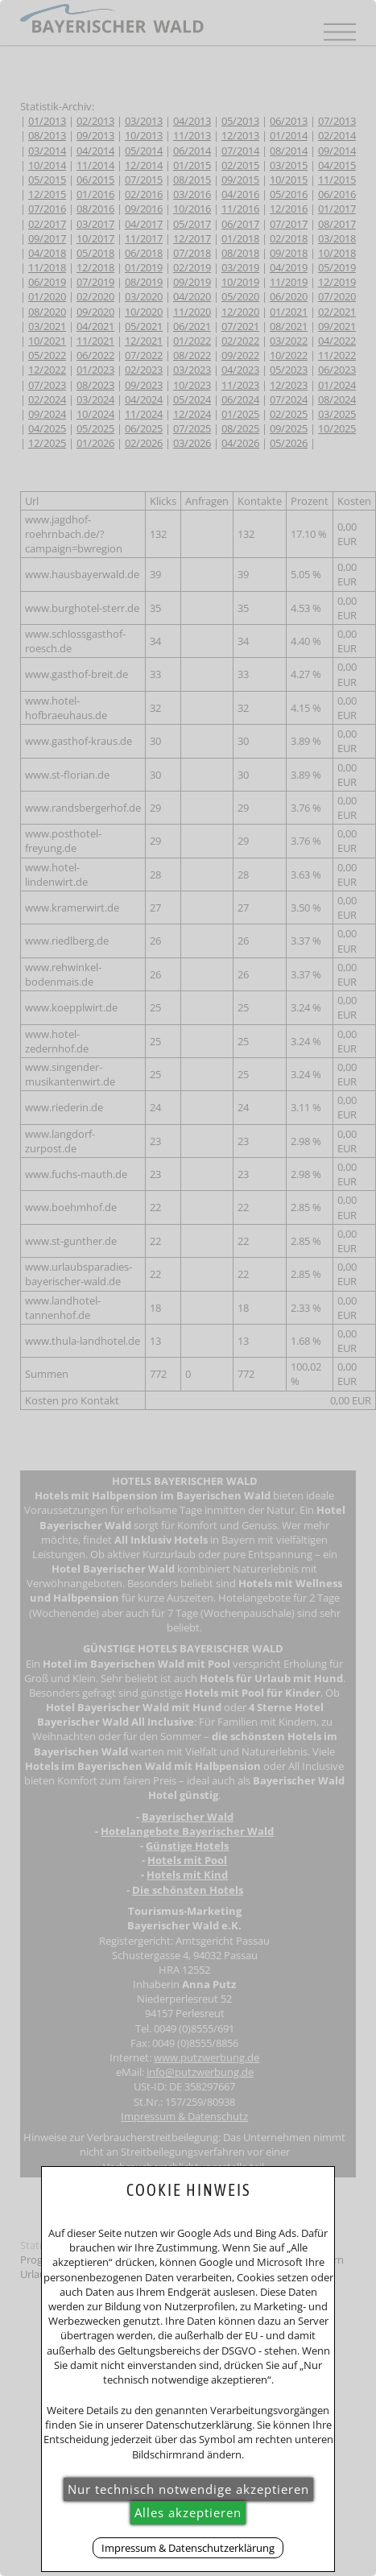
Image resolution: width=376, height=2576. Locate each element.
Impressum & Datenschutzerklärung (188, 2548)
